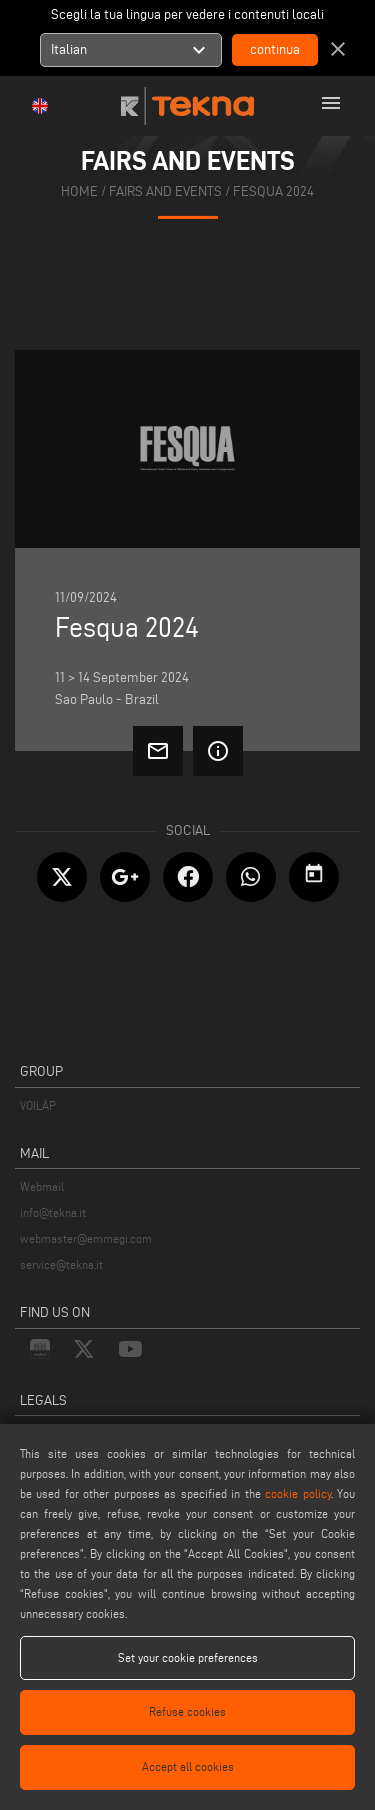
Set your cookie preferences (188, 1657)
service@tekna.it (61, 1264)
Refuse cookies (187, 1711)
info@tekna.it (53, 1212)
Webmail (42, 1186)
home (79, 191)
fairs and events (165, 191)
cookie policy (297, 1493)
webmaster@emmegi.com (86, 1238)
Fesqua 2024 (273, 191)
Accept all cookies (188, 1766)
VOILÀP (38, 1105)
